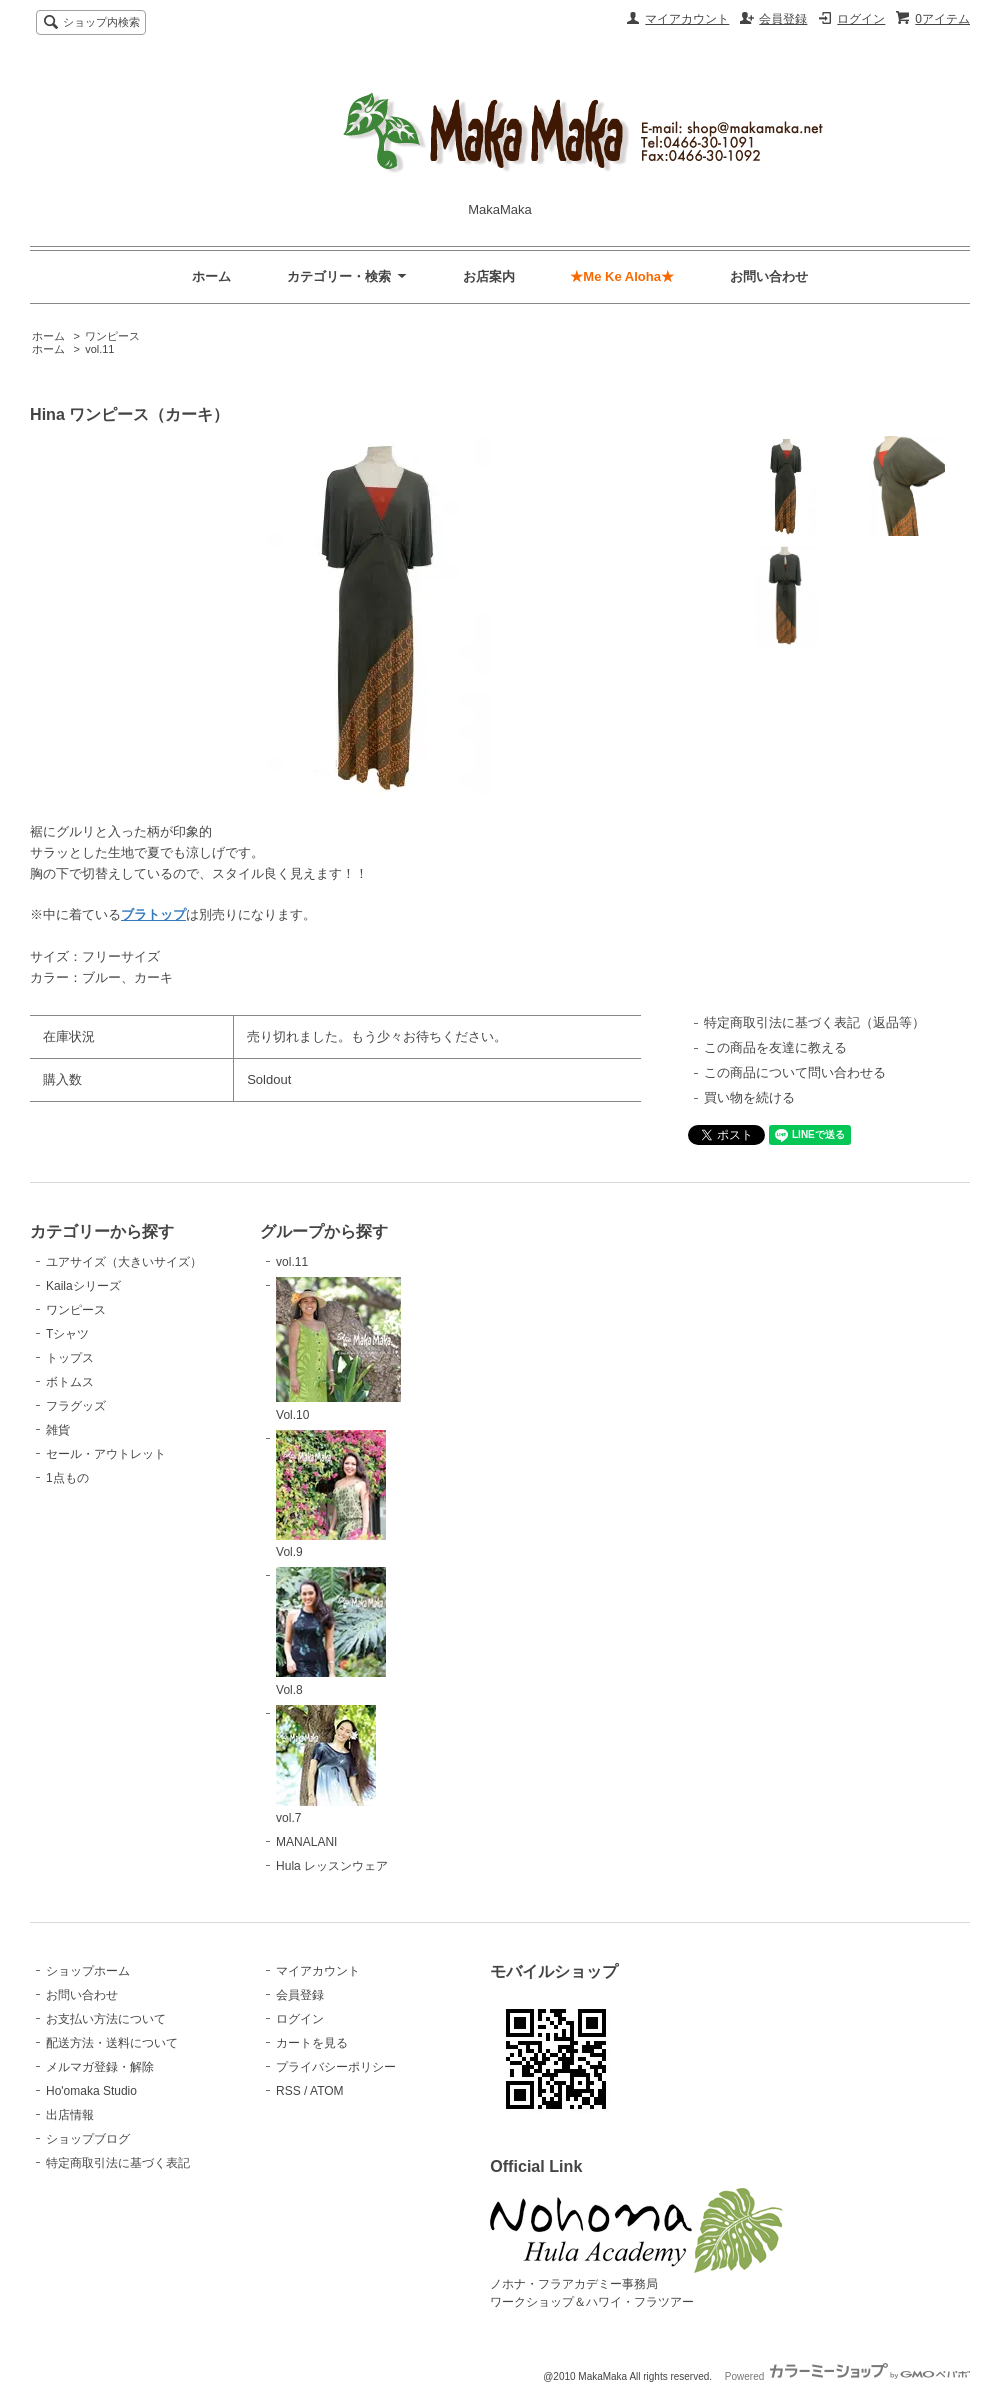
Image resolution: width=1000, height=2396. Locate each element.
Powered (847, 2376)
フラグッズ (76, 1406)
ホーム (211, 276)
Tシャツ (67, 1334)
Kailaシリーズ (83, 1286)
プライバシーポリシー (336, 2067)
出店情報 (70, 2115)
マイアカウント (687, 19)
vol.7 (326, 1765)
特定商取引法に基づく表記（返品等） (814, 1022)
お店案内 (489, 276)
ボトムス (70, 1382)
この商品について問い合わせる (795, 1072)
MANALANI (306, 1842)
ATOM (327, 2091)
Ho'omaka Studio (91, 2091)
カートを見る (312, 2043)
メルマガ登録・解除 (100, 2067)
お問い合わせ (769, 276)
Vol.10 (338, 1349)
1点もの (67, 1478)
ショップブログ (88, 2139)
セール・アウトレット (106, 1454)
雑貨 (58, 1430)
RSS (288, 2091)
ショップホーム (88, 1971)
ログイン (861, 19)
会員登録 (783, 19)
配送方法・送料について (112, 2043)
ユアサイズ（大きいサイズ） (124, 1262)
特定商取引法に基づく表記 (118, 2163)
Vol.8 (331, 1632)
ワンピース (112, 336)
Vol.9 (331, 1495)
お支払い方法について (106, 2019)
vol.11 (99, 349)
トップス (70, 1358)
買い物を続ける (749, 1097)
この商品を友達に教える (775, 1047)
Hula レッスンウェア (332, 1866)
